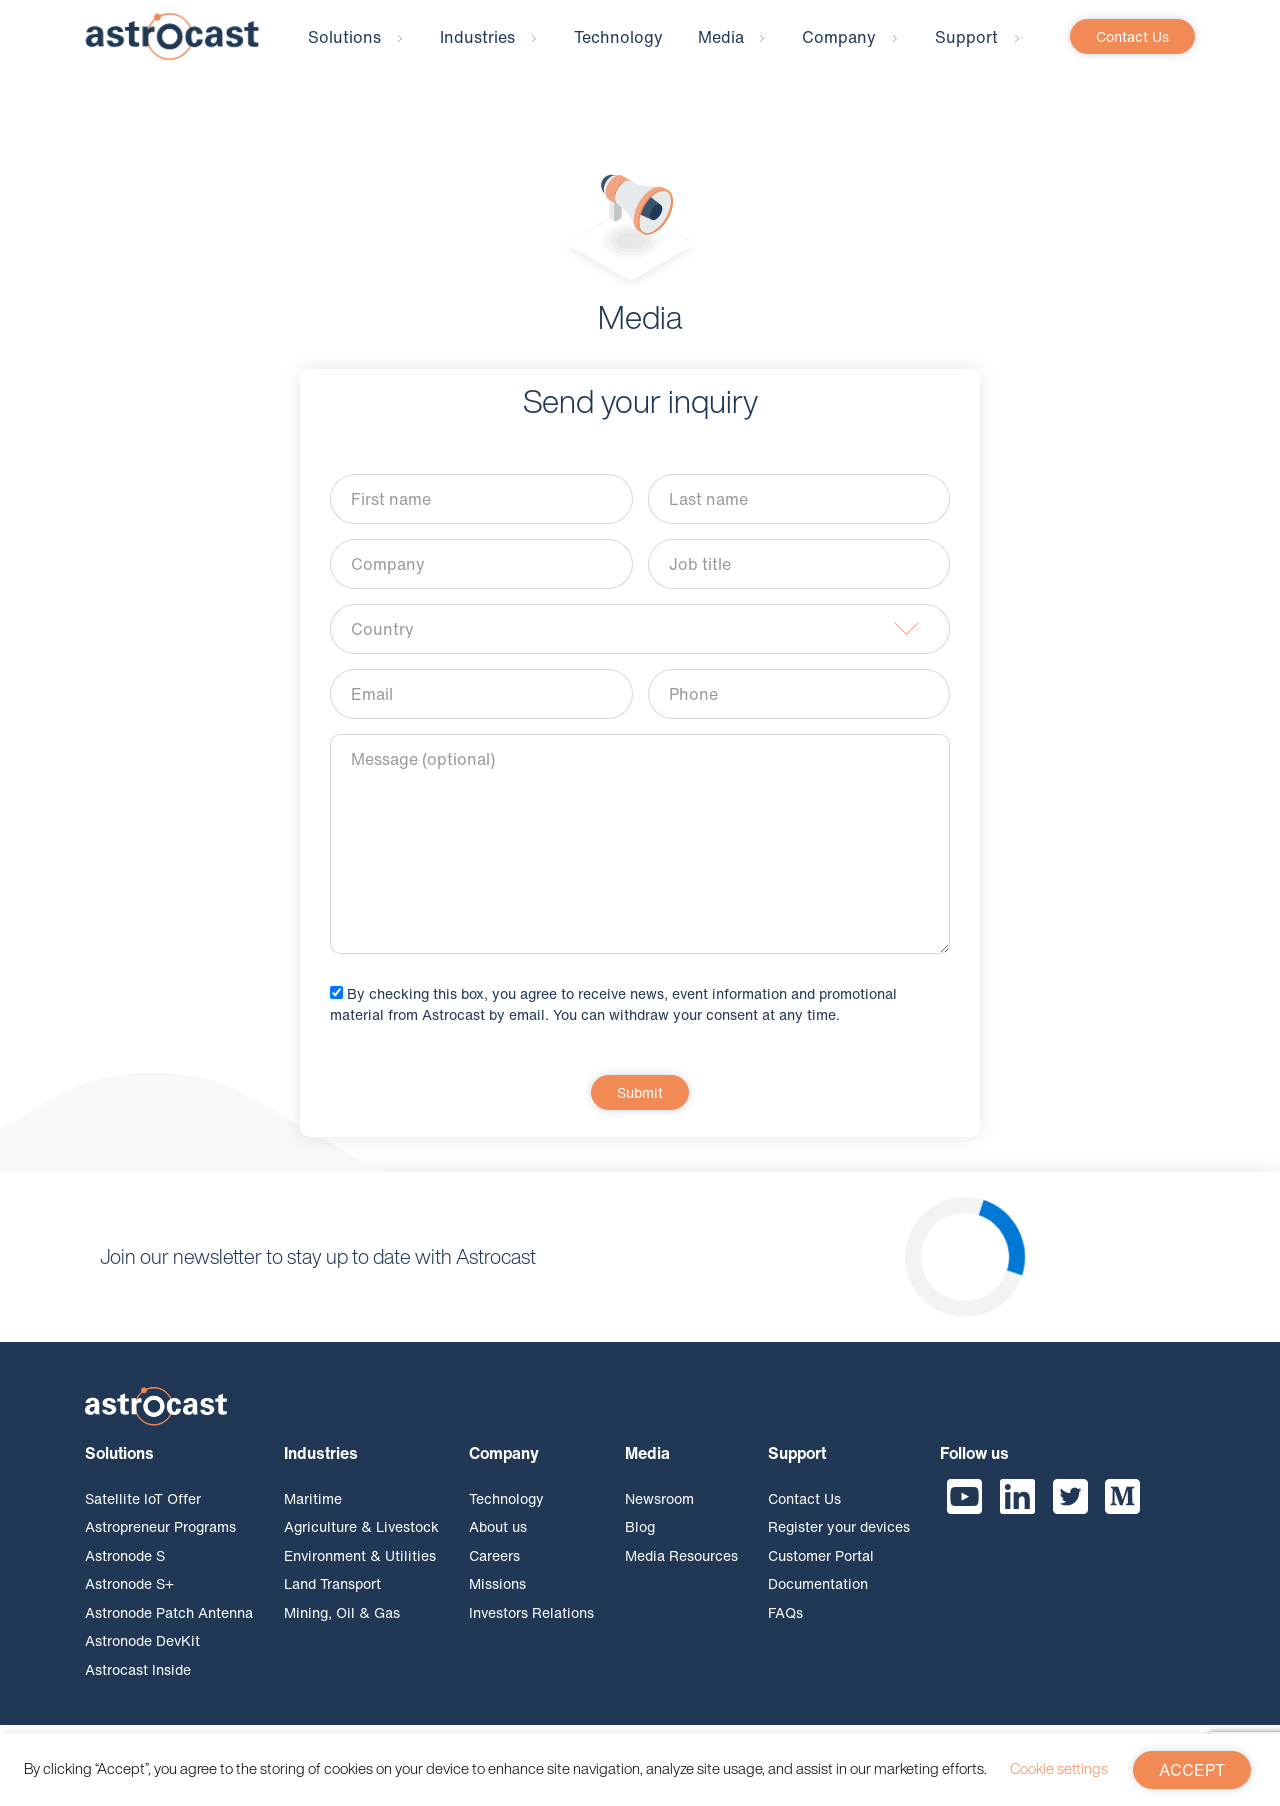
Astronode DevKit (142, 1655)
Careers (494, 1570)
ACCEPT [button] (1192, 1770)
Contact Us (1132, 51)
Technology (618, 52)
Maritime (313, 1513)
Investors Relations (531, 1627)
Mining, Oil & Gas (342, 1627)
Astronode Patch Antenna (169, 1627)
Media (721, 52)
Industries (477, 52)
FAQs (785, 1627)
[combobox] (640, 644)
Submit (640, 1107)
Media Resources (681, 1570)
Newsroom (659, 1513)
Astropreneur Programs (160, 1541)
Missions (497, 1598)
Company (839, 52)
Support (966, 52)
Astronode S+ (129, 1598)
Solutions (344, 52)
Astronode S (125, 1570)
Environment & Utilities (360, 1570)
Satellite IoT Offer (143, 1513)
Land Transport (332, 1598)
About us (498, 1541)
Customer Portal (821, 1570)
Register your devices (839, 1541)
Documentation (818, 1598)
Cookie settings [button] (1059, 1768)
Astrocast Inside (138, 1684)
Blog (640, 1541)
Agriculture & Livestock (361, 1541)
